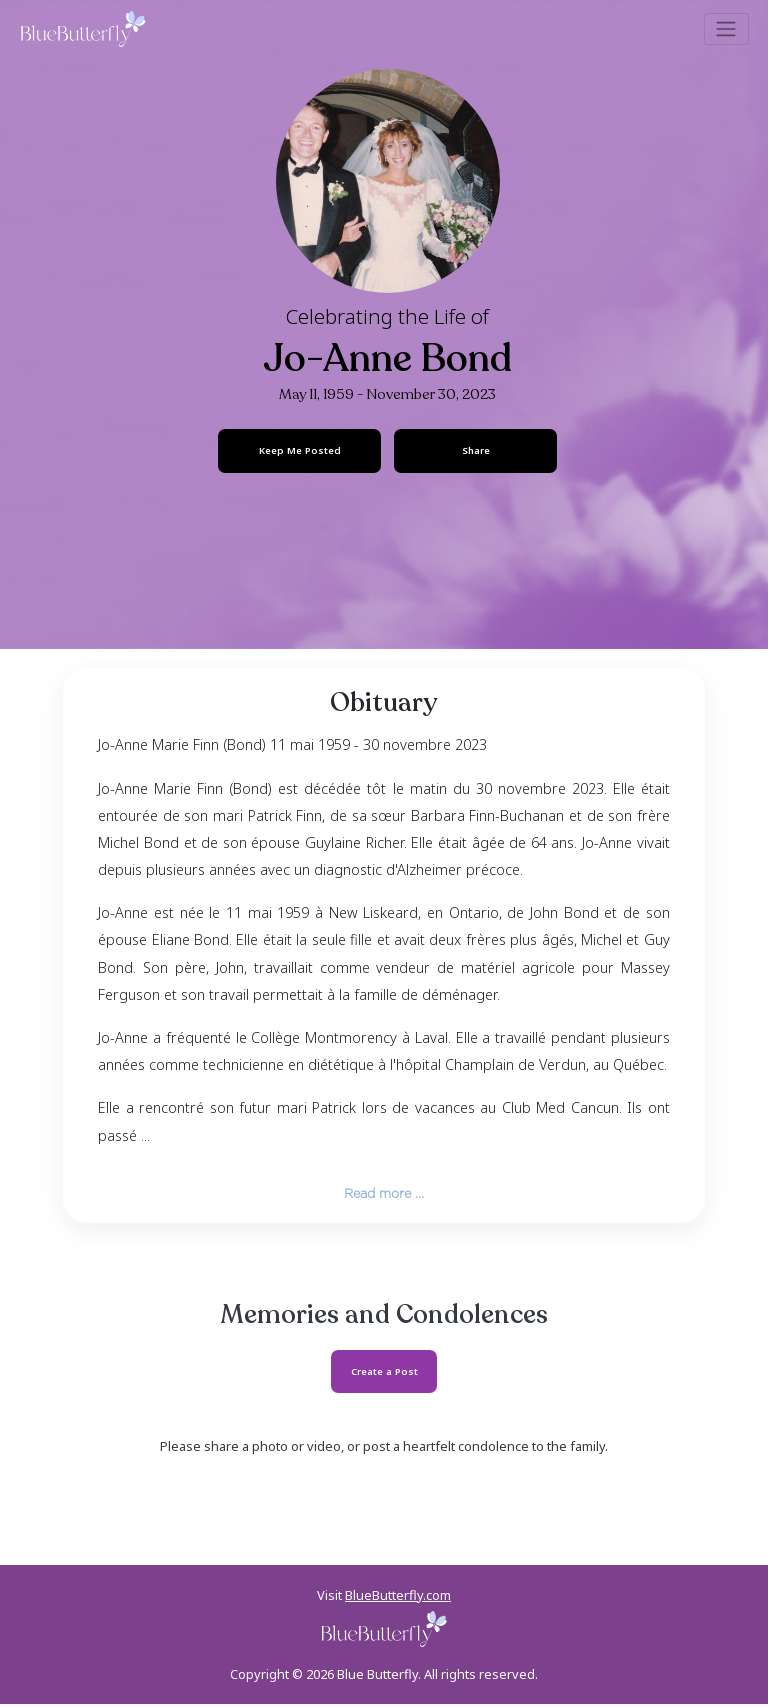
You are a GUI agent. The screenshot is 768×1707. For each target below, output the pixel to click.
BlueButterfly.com (398, 1598)
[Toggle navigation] (726, 29)
